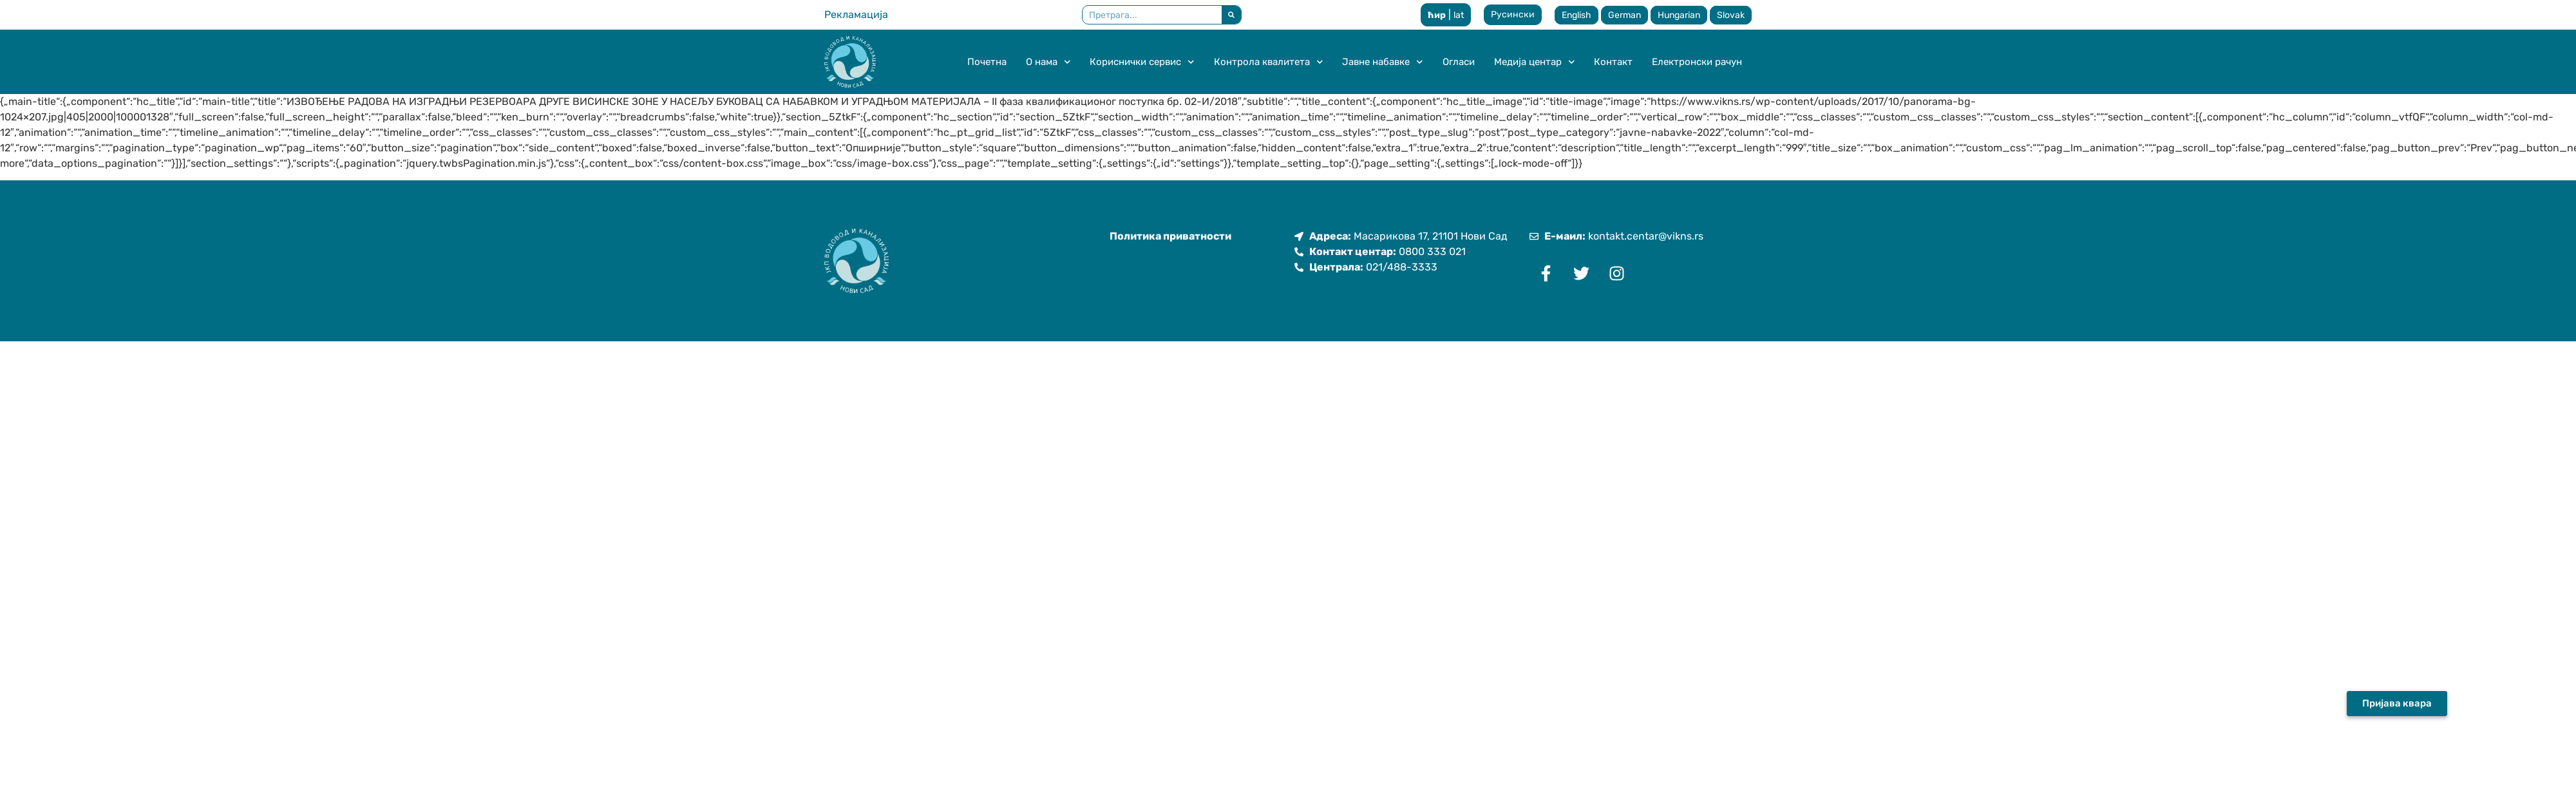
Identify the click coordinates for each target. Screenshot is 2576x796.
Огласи (1459, 62)
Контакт (1613, 62)
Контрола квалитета (1268, 62)
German (1624, 15)
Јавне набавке (1382, 62)
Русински (1513, 14)
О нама (1048, 62)
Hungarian (1679, 15)
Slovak (1731, 15)
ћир (1437, 15)
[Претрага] (1231, 15)
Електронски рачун (1697, 62)
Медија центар (1534, 62)
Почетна (987, 62)
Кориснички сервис (1142, 62)
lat (1459, 15)
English (1576, 15)
